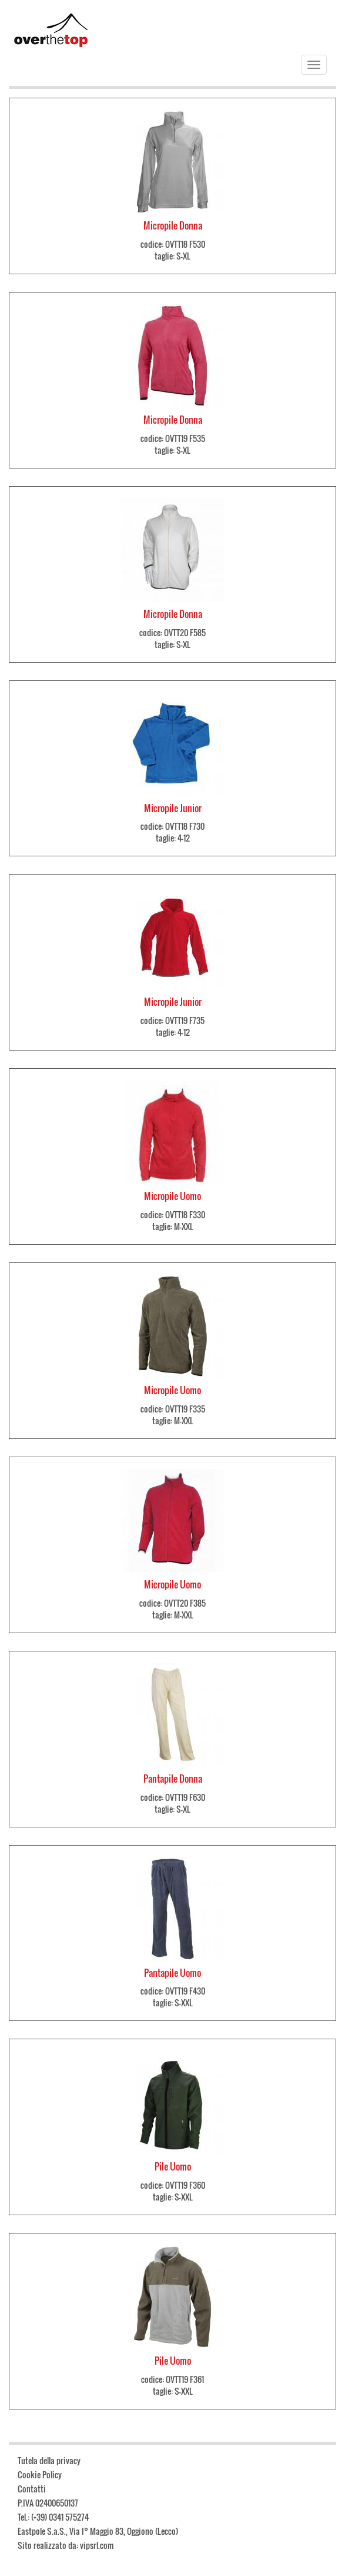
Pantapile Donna (172, 1778)
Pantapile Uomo (172, 1973)
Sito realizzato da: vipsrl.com (65, 2545)
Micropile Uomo (172, 1196)
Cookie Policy (40, 2474)
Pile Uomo (173, 2166)
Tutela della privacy (49, 2460)
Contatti (32, 2488)
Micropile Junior (173, 808)
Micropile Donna (172, 225)
